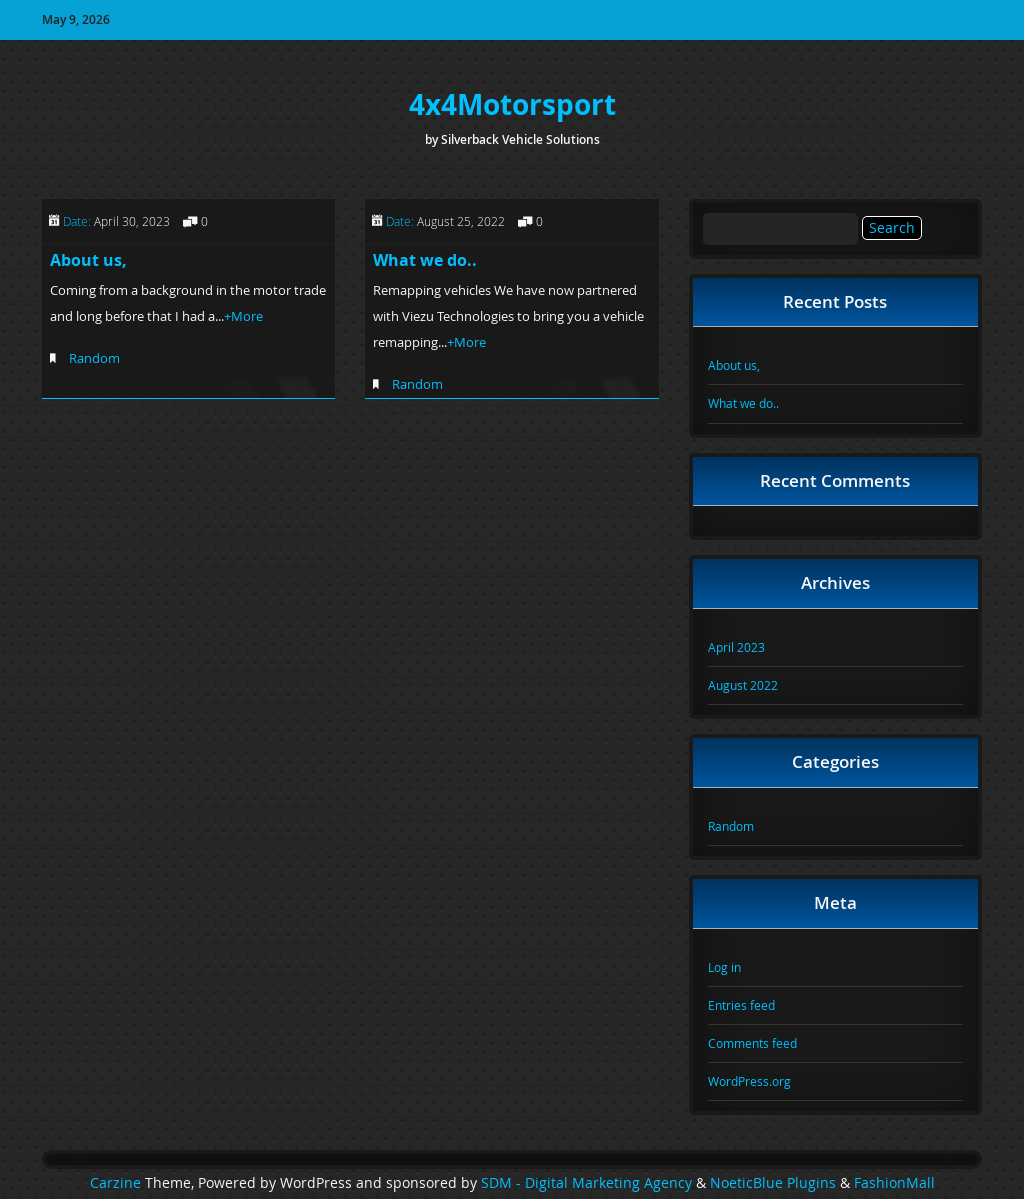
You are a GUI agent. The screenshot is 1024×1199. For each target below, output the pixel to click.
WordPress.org (749, 1081)
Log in (724, 967)
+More (243, 316)
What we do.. (425, 260)
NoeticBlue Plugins (773, 1183)
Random (94, 358)
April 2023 (736, 647)
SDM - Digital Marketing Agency (586, 1183)
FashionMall (894, 1183)
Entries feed (741, 1005)
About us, (88, 260)
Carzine (117, 1183)
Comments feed (752, 1043)
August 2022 (743, 685)
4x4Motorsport (512, 104)
